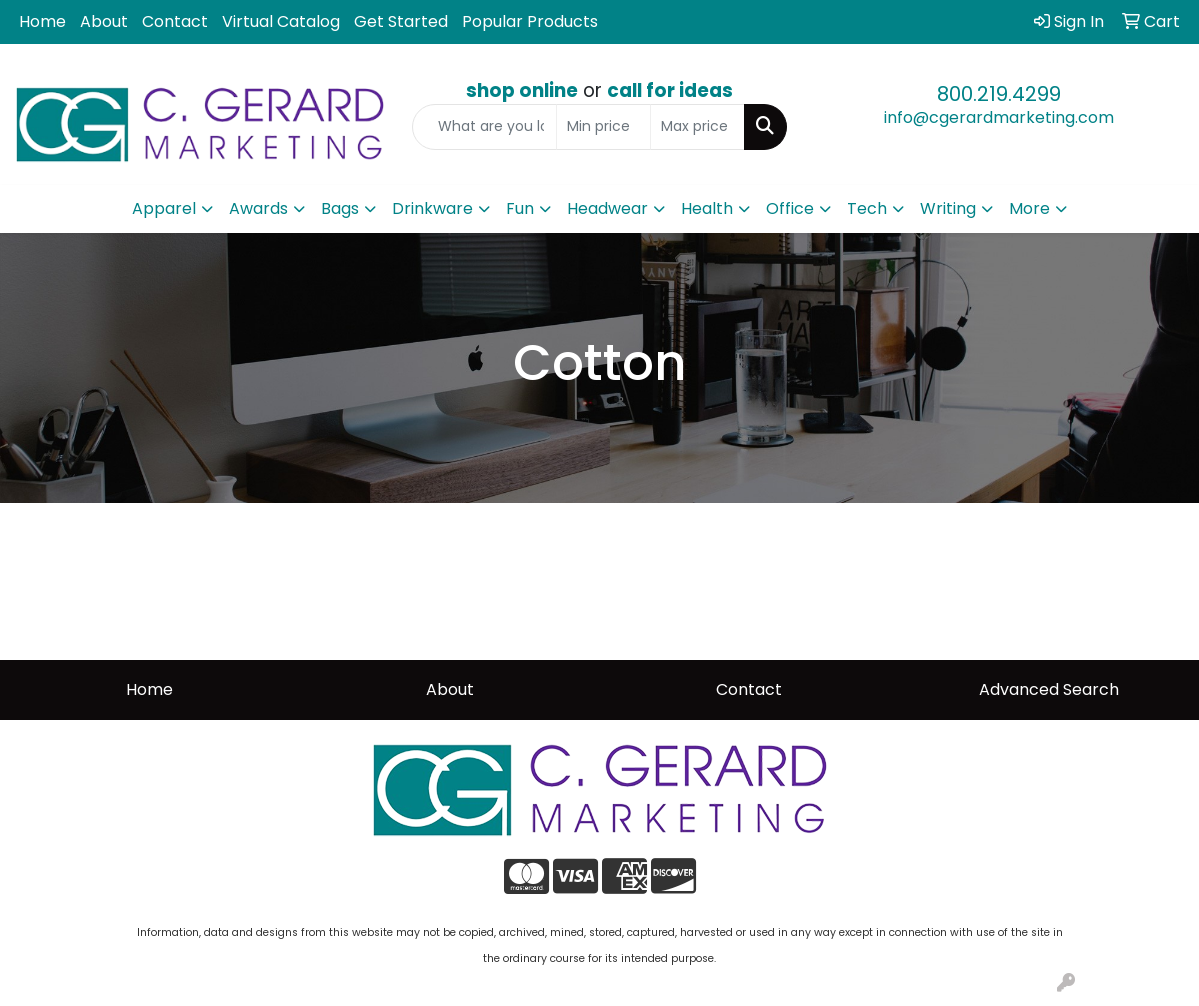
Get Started (401, 21)
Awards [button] (258, 208)
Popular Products (530, 21)
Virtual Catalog (281, 21)
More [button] (1029, 208)
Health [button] (707, 208)
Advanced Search (1049, 689)
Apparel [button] (164, 208)
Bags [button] (340, 208)
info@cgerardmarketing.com (999, 117)
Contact (175, 21)
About (104, 21)
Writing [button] (948, 208)
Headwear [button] (607, 208)
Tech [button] (867, 208)
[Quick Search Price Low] (603, 127)
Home (42, 21)
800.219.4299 (999, 94)
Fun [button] (520, 208)
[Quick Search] (485, 127)
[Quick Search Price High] (697, 127)
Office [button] (790, 208)
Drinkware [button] (432, 208)
